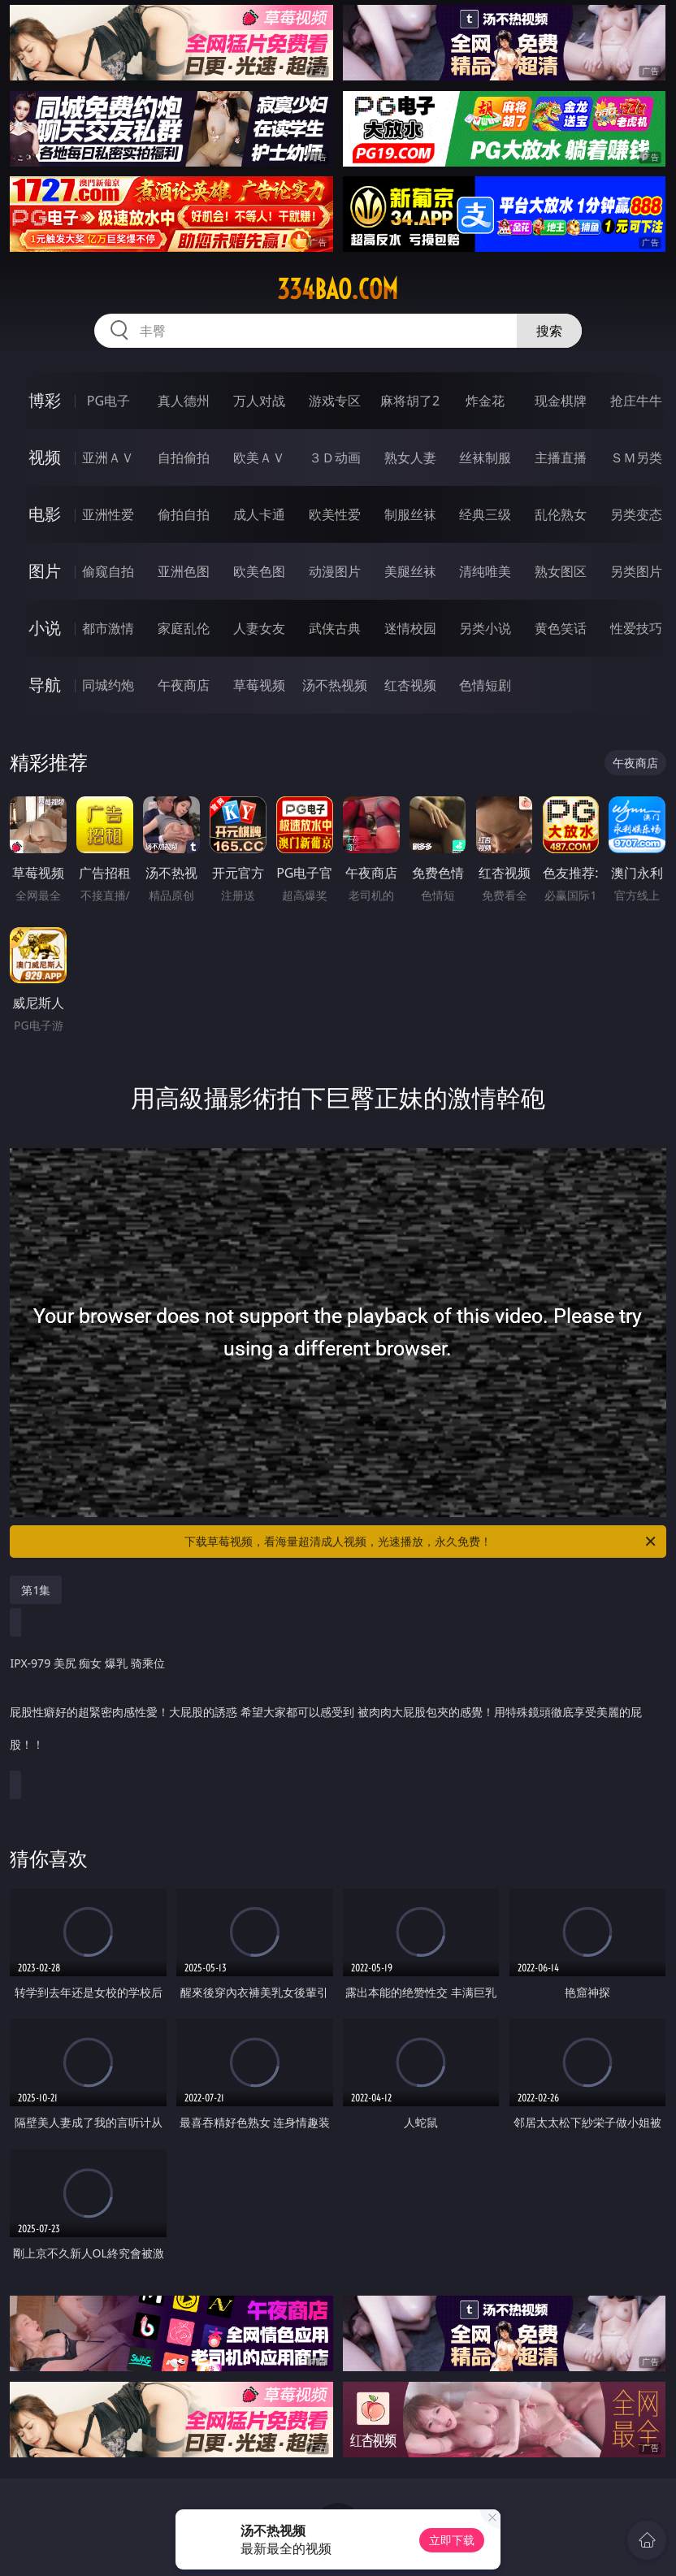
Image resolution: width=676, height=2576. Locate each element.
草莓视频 (259, 685)
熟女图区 (561, 571)
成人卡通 (259, 514)
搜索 (549, 331)
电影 (44, 514)
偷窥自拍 (108, 571)
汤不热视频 (334, 685)
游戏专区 (335, 401)
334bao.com (337, 289)
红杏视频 (410, 685)
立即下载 (451, 2540)
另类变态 (636, 514)
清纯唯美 (485, 571)
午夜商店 (184, 685)
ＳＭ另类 (636, 457)
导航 (44, 685)
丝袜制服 (485, 457)
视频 (44, 457)
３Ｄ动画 (335, 457)
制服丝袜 (410, 514)
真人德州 (184, 401)
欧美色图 (259, 571)
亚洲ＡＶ (108, 457)
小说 (44, 628)
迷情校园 (410, 628)
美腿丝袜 (410, 571)
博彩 (44, 400)
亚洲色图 (184, 571)
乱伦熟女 (561, 514)
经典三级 (485, 514)
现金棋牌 (561, 401)
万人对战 (259, 401)
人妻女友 (259, 628)
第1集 (35, 1590)
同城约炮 (108, 685)
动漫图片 (335, 571)
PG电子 (108, 401)
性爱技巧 (636, 628)
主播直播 (561, 457)
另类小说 (485, 628)
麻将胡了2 (410, 401)
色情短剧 (485, 685)
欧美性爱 (335, 514)
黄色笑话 (561, 628)
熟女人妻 (410, 457)
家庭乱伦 (184, 628)
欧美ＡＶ (259, 457)
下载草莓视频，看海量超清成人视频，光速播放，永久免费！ (421, 1541)
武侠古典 (335, 628)
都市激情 (108, 628)
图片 (44, 571)
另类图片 (636, 571)
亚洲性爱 (108, 514)
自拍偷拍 (184, 457)
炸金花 (485, 401)
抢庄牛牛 (636, 401)
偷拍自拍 (184, 514)
